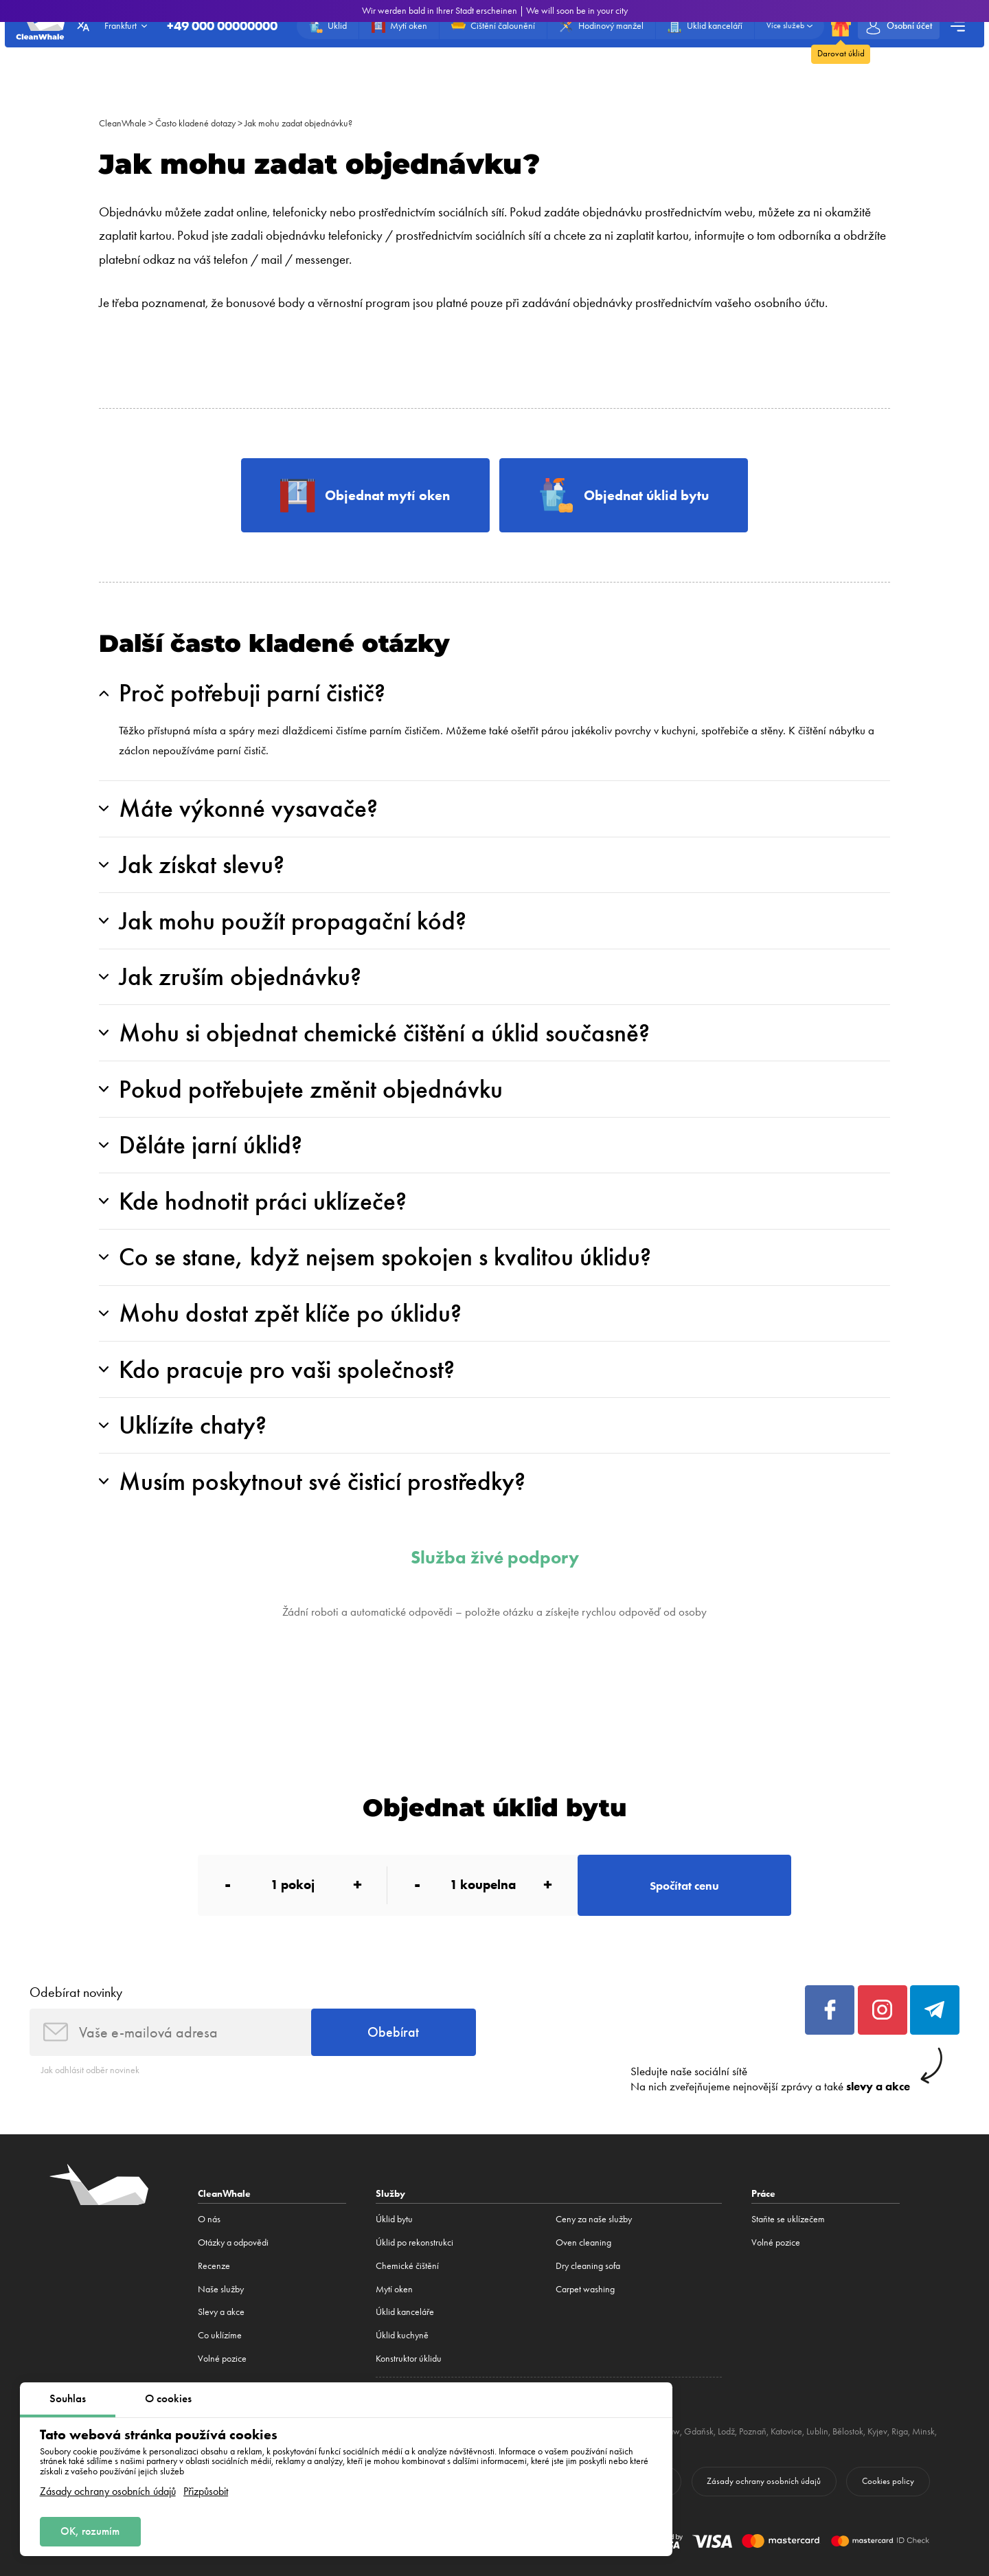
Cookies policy (888, 2481)
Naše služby (221, 2289)
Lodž (726, 2431)
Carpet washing (585, 2289)
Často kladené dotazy (195, 123)
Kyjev (877, 2431)
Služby (390, 2193)
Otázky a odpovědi (233, 2242)
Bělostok (847, 2431)
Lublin (817, 2431)
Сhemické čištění (407, 2266)
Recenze (214, 2266)
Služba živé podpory (495, 1558)
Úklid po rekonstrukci (414, 2242)
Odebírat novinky (76, 1992)
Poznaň (752, 2431)
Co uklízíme (220, 2335)
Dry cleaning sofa (588, 2266)
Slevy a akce (221, 2312)
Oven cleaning (583, 2242)
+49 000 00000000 (222, 26)
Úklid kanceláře (405, 2312)
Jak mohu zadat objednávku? (298, 123)
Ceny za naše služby (594, 2219)
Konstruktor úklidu (409, 2358)
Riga (899, 2431)
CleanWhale (122, 123)
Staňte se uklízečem (788, 2219)
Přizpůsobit (205, 2491)
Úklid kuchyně (402, 2335)
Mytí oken (394, 2289)
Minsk (923, 2431)
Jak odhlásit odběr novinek (90, 2070)
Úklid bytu (394, 2219)
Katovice (786, 2431)
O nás (209, 2219)
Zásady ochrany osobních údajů (108, 2491)
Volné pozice (222, 2358)
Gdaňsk (699, 2431)
